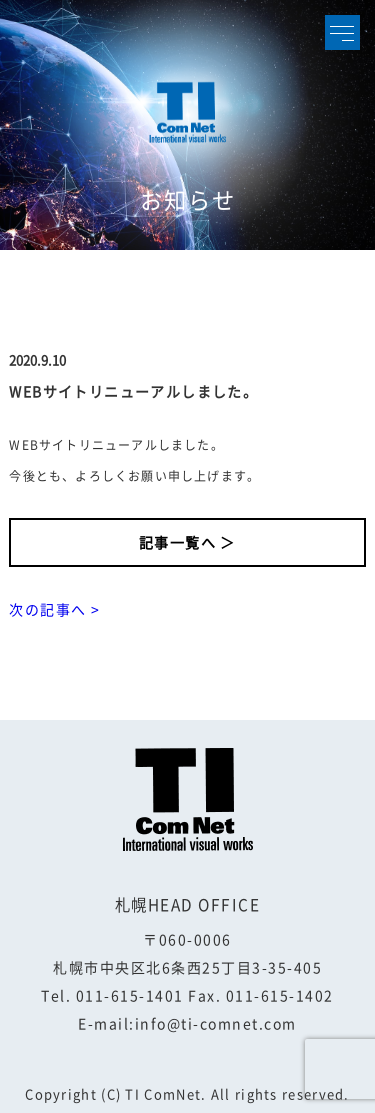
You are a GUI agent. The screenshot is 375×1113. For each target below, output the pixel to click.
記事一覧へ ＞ (187, 542)
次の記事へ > (54, 609)
